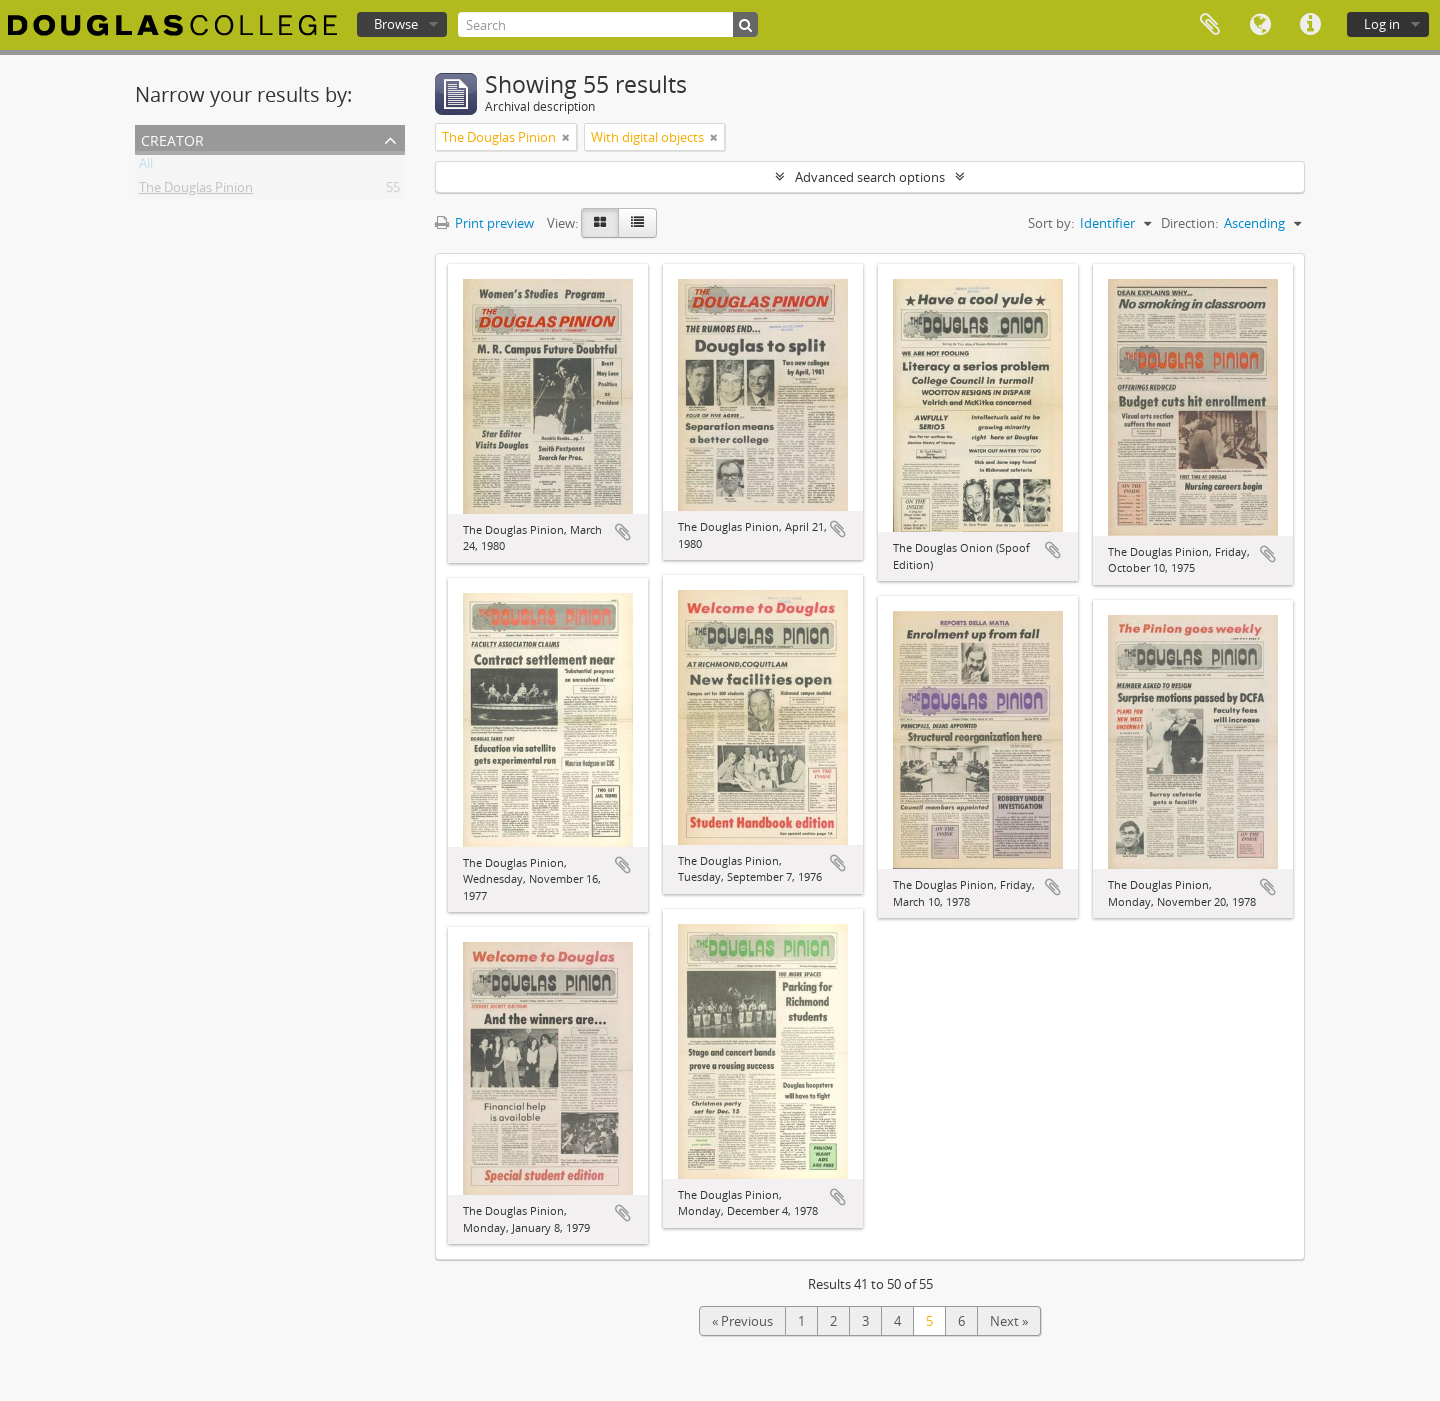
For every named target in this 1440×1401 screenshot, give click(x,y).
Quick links (1310, 25)
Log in (1382, 24)
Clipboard (1210, 25)
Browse (396, 24)
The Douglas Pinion (196, 191)
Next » (1009, 1321)
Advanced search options (870, 177)
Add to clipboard (623, 532)
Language (1260, 25)
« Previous (742, 1321)
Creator (172, 138)
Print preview (484, 223)
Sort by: (1051, 223)
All (146, 167)
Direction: (1189, 223)
